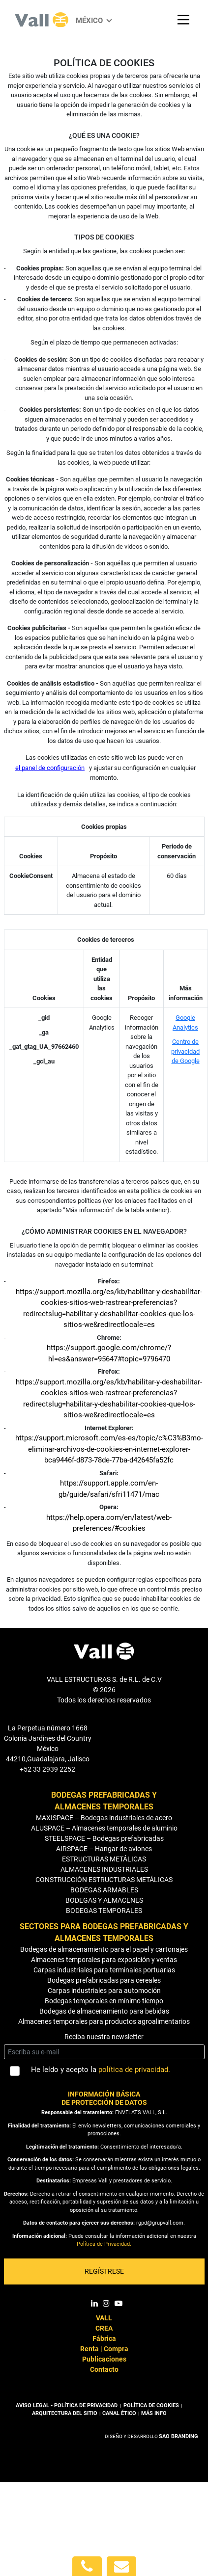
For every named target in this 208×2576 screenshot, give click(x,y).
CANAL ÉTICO (119, 2413)
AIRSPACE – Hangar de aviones (104, 1849)
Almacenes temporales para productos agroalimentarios (104, 2021)
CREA (104, 2328)
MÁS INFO (154, 2413)
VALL (104, 2318)
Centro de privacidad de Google (185, 1051)
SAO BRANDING (178, 2436)
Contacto (104, 2369)
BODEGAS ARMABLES (104, 1890)
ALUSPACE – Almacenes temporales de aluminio (104, 1828)
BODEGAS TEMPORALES (104, 1910)
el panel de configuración (50, 767)
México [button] (90, 20)
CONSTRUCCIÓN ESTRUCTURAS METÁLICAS (104, 1880)
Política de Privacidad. (104, 2244)
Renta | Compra (104, 2349)
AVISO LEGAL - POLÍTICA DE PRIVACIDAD (67, 2405)
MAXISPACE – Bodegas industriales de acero (104, 1818)
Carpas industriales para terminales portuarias (104, 1970)
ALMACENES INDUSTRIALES (104, 1869)
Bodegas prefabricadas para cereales (104, 1980)
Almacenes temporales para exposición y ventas (104, 1960)
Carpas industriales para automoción (104, 1990)
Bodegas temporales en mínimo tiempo (104, 2001)
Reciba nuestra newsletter (104, 2037)
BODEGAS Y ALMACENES (104, 1900)
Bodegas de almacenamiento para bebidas (104, 2011)
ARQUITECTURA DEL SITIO (64, 2413)
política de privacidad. (134, 2069)
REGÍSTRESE (104, 2271)
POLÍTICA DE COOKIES (150, 2405)
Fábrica (104, 2338)
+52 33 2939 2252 (47, 1769)
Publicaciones (104, 2359)
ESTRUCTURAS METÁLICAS (104, 1859)
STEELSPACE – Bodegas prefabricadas (104, 1838)
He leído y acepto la (100, 2069)
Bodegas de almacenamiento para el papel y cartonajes (104, 1949)
